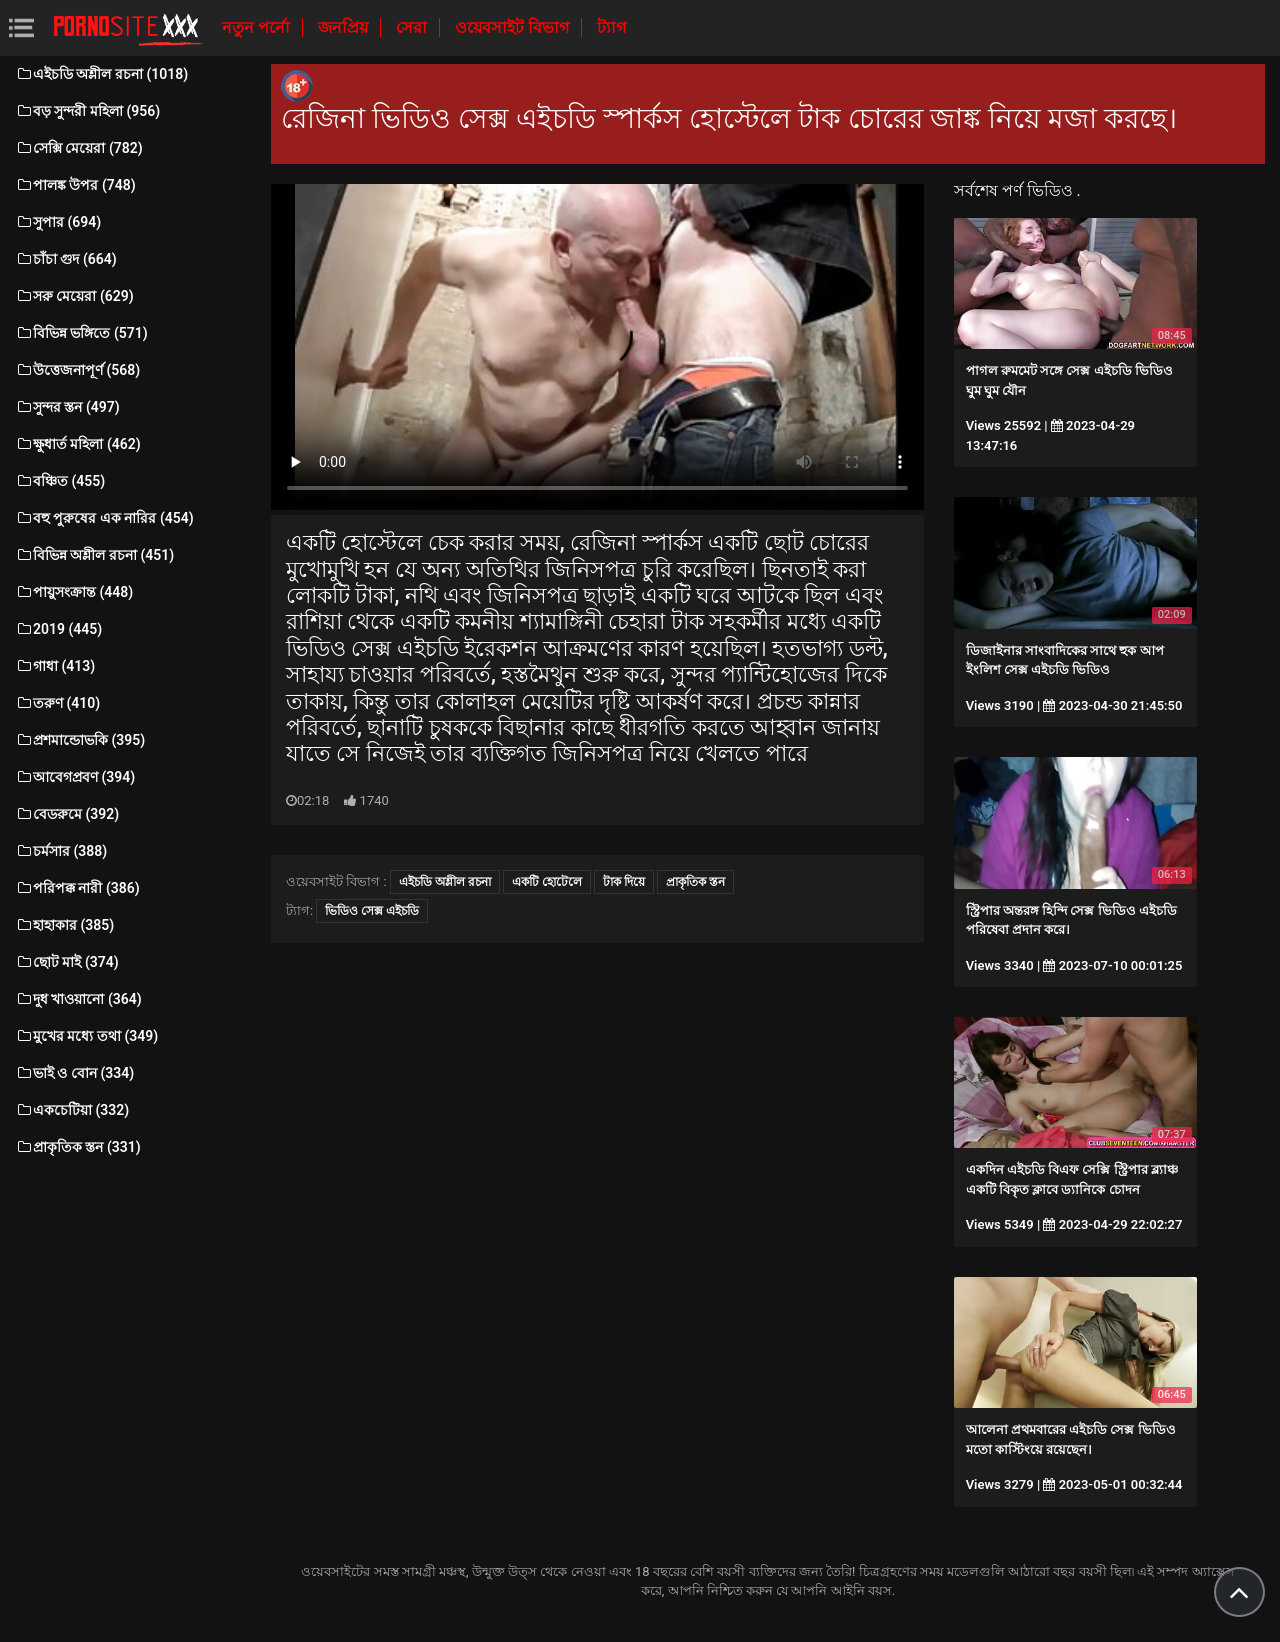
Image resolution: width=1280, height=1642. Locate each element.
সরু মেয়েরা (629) (74, 296)
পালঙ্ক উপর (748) (75, 185)
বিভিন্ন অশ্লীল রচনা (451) (94, 555)
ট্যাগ (611, 27)
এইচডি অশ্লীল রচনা (445, 882)
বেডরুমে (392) (67, 814)
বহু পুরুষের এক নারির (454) (104, 518)
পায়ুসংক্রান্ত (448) (74, 592)
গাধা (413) (55, 666)
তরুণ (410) (57, 703)
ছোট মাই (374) (67, 962)
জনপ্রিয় (345, 27)
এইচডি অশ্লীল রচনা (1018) (101, 74)
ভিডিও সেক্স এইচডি (372, 911)
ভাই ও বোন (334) (74, 1073)
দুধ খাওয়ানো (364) (78, 999)
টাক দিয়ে (624, 882)
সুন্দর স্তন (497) (67, 407)
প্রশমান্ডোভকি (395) (80, 740)
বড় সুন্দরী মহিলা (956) (87, 111)
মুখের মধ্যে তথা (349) (86, 1036)
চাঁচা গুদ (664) (66, 259)
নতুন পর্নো (258, 27)
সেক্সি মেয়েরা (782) (79, 148)
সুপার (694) (58, 222)
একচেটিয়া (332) (72, 1110)
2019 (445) (58, 629)
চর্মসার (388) (61, 851)
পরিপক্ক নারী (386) (77, 888)
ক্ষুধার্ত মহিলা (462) (78, 444)
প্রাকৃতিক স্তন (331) (78, 1147)
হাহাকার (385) (64, 925)
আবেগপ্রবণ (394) (75, 777)
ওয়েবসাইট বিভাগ (514, 27)
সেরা (413, 27)
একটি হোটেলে (547, 882)
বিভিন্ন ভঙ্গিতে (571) (81, 333)
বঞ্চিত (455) (60, 481)
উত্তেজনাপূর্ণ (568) (77, 370)
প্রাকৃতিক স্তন (695, 882)
